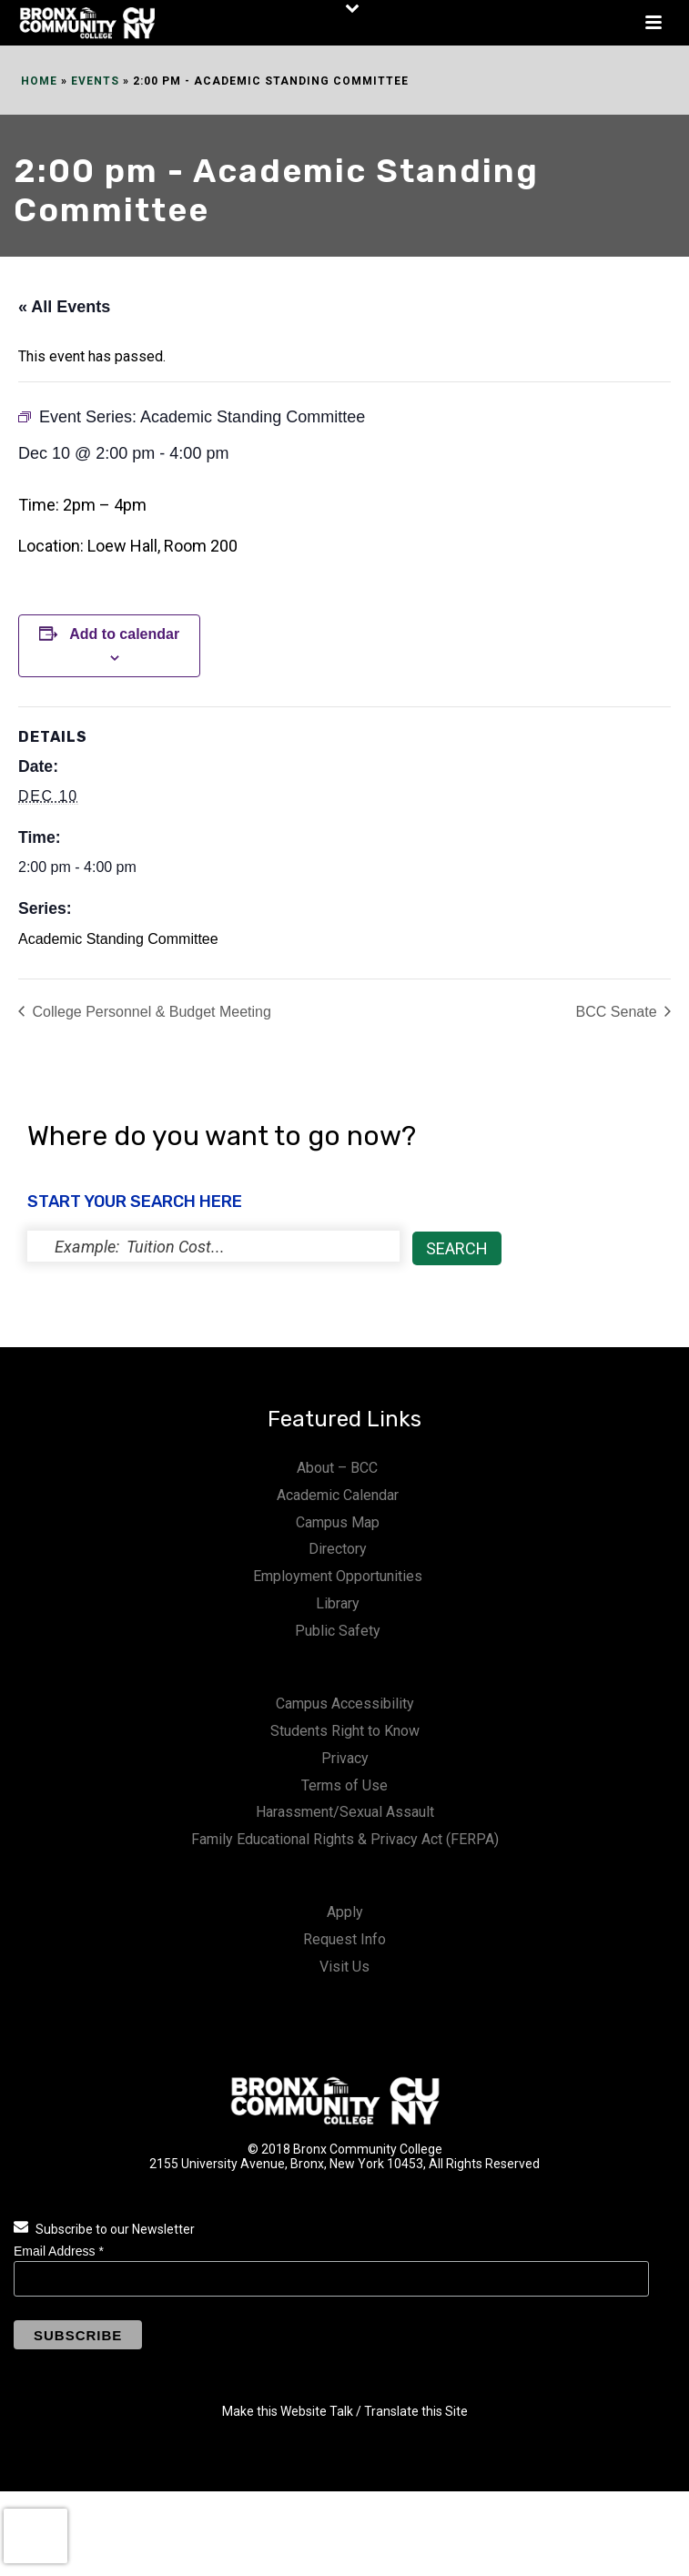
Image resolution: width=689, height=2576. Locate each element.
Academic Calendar (338, 1495)
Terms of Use (344, 1785)
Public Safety (337, 1630)
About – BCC (337, 1467)
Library (338, 1603)
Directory (338, 1548)
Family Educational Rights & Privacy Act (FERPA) (345, 1839)
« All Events (64, 307)
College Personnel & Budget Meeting (149, 1011)
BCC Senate (618, 1011)
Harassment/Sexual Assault (345, 1811)
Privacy (345, 1758)
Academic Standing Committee (118, 939)
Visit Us (344, 1966)
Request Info (344, 1939)
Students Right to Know (345, 1730)
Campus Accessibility (345, 1703)
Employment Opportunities (337, 1576)
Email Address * (59, 2251)
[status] (213, 1246)
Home (39, 81)
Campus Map (338, 1522)
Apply (345, 1912)
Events (95, 81)
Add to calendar (124, 634)
